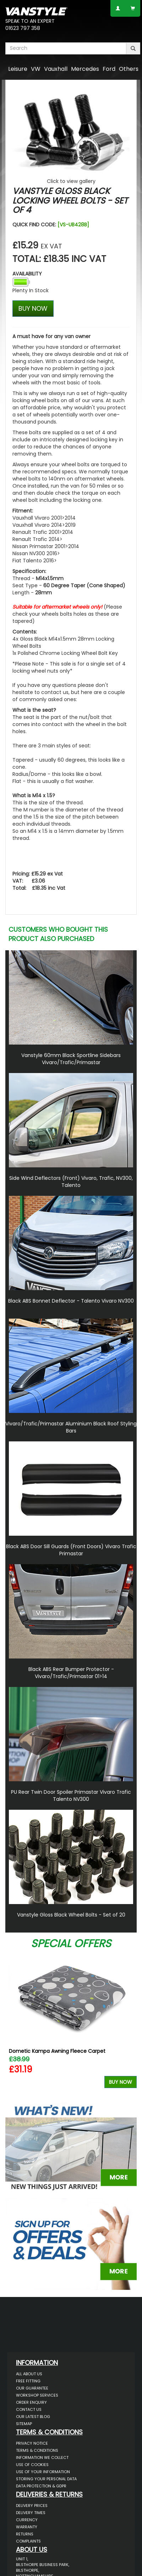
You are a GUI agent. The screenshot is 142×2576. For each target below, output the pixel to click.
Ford (109, 69)
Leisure (17, 69)
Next (128, 2024)
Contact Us (29, 2409)
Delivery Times (30, 2512)
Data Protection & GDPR (41, 2486)
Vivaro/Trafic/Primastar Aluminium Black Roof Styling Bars (71, 1427)
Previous (13, 2024)
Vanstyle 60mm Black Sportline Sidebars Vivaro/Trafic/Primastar (71, 1059)
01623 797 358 (22, 28)
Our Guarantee (32, 2388)
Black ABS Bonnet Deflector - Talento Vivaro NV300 (71, 1300)
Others (128, 69)
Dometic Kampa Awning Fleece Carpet (57, 2051)
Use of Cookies (32, 2464)
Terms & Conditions (37, 2450)
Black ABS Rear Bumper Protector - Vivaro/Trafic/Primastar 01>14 (71, 1673)
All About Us (29, 2374)
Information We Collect (42, 2457)
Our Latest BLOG (33, 2416)
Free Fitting (28, 2381)
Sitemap (24, 2424)
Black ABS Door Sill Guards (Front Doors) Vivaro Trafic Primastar (71, 1550)
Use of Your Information (43, 2472)
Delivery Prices (32, 2505)
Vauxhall (55, 69)
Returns (24, 2534)
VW (35, 69)
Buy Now (120, 2082)
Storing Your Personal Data (46, 2479)
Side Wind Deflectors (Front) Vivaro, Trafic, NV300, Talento (71, 1181)
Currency (27, 2520)
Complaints (28, 2541)
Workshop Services (37, 2395)
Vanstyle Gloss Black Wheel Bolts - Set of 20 (71, 1914)
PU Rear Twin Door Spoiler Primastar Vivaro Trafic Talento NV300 (71, 1795)
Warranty (26, 2527)
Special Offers (71, 1943)
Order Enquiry (31, 2402)
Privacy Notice (32, 2443)
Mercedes (85, 69)
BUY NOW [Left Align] (33, 308)
